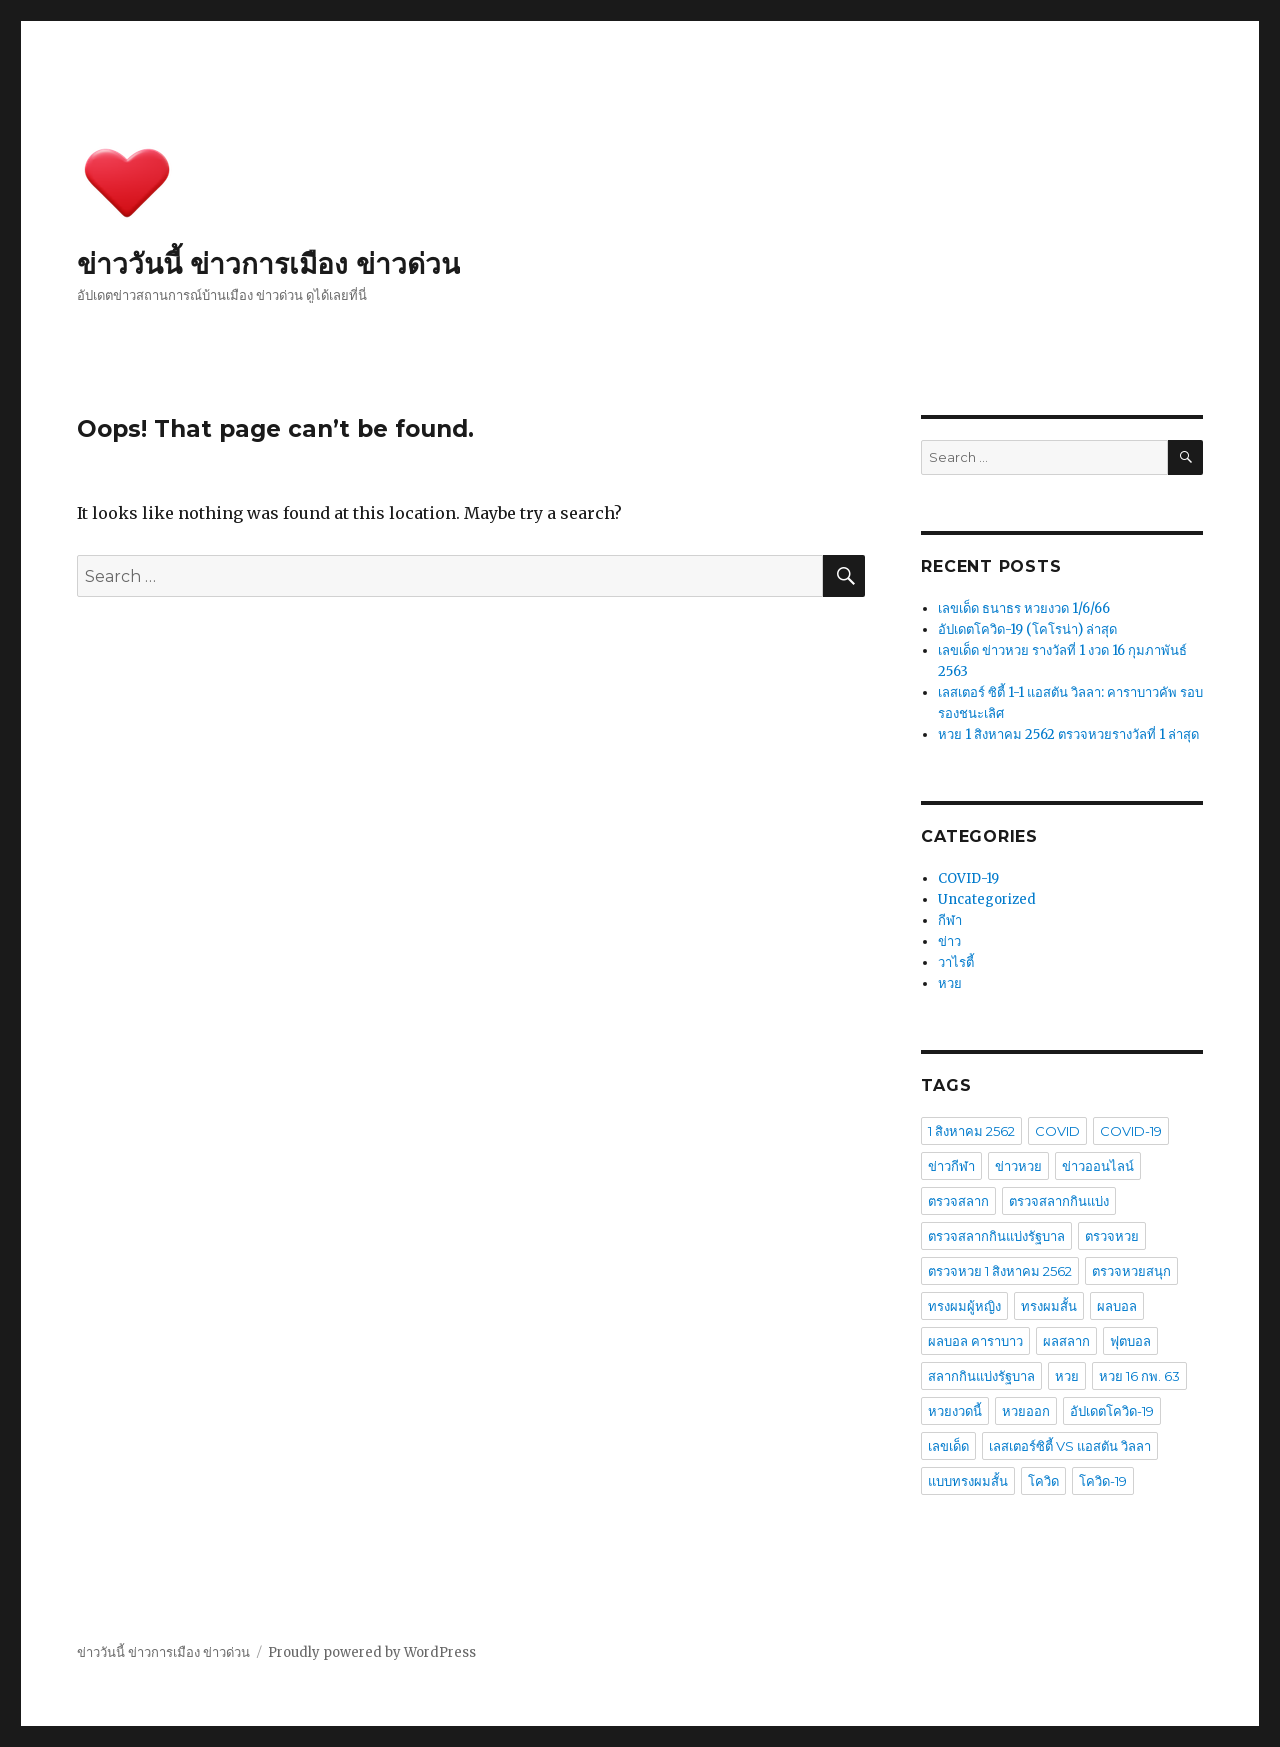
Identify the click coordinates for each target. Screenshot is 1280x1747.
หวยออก (1026, 1411)
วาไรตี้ (956, 962)
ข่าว (949, 941)
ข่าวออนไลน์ (1098, 1166)
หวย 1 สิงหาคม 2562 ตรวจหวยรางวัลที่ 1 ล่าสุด (1068, 734)
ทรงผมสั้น (1049, 1306)
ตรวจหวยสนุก (1131, 1271)
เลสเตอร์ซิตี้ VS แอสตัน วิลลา (1070, 1446)
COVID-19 (968, 878)
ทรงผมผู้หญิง (964, 1306)
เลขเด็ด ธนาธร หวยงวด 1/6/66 (1024, 608)
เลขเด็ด (948, 1446)
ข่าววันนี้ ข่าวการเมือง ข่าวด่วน (268, 264)
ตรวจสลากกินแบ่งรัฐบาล (996, 1236)
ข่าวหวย (1018, 1166)
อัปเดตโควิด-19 (1112, 1411)
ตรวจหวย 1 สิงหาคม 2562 (1000, 1271)
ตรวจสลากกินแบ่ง (1059, 1201)
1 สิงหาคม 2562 (971, 1131)
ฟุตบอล (1130, 1341)
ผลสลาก (1066, 1341)
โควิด (1043, 1481)
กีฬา (950, 920)
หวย (950, 983)
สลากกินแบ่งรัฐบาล (981, 1376)
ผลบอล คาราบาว (975, 1341)
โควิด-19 (1103, 1481)
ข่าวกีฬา (951, 1166)
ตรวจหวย (1112, 1236)
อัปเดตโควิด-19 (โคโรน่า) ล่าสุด (1027, 629)
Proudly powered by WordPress (372, 1652)
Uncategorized (987, 899)
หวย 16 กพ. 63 (1139, 1376)
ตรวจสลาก (958, 1201)
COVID (1057, 1131)
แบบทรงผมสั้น (968, 1481)
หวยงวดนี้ (955, 1411)
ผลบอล (1117, 1306)
